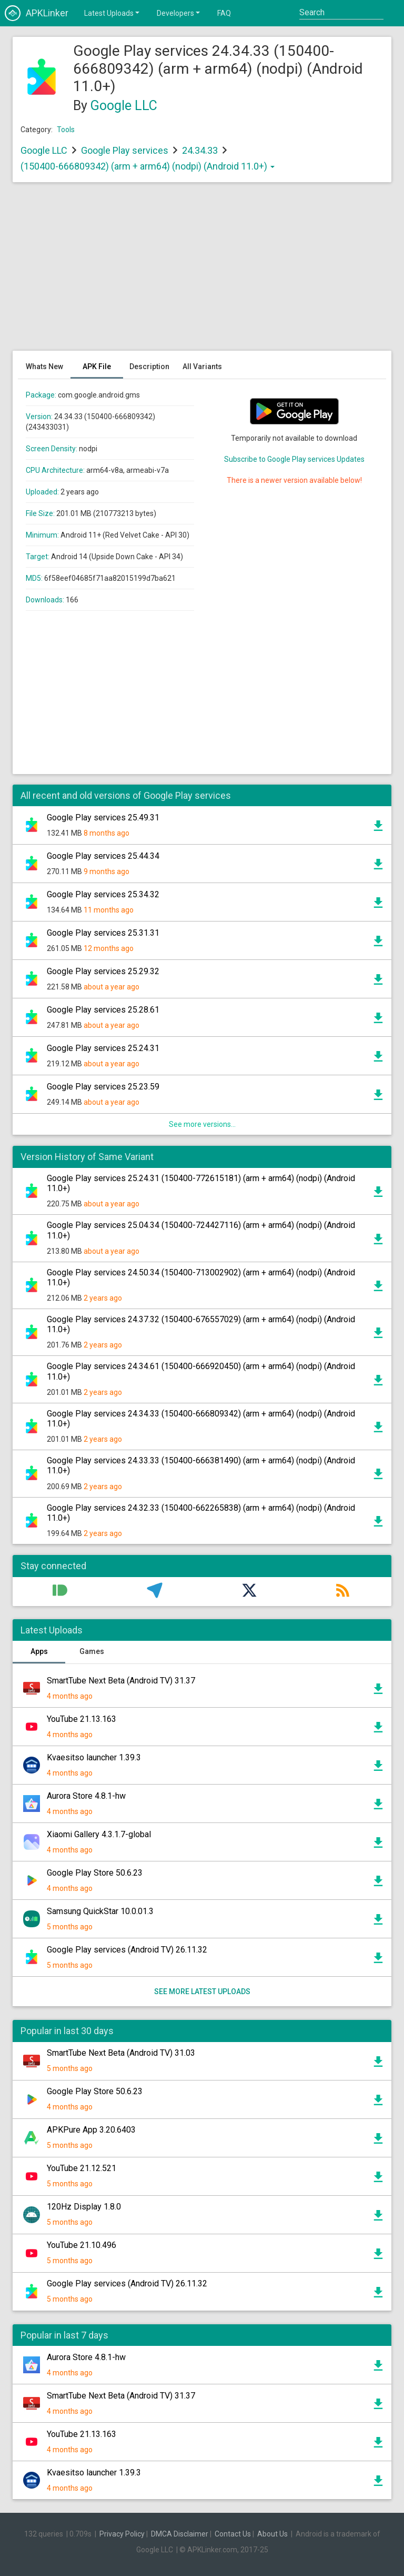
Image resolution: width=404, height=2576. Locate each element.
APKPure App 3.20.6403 (91, 2130)
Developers (179, 12)
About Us (272, 2534)
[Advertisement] (202, 271)
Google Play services (124, 150)
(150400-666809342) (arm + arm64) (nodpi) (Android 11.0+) (148, 166)
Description (149, 366)
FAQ (224, 13)
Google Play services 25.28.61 (103, 1010)
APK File (97, 366)
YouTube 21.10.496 (81, 2245)
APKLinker (36, 13)
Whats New (44, 366)
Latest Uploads (112, 12)
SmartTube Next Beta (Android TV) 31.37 (121, 1681)
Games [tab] (91, 1651)
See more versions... (202, 1124)
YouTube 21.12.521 (81, 2168)
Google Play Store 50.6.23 (95, 1873)
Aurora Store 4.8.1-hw (86, 1796)
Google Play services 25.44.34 (103, 856)
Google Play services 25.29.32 (103, 971)
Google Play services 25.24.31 (103, 1048)
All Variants (202, 366)
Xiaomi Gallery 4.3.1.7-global (99, 1834)
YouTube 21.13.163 (81, 1719)
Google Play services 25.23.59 (103, 1087)
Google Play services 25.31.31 (103, 933)
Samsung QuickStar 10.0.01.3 (100, 1911)
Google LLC (123, 105)
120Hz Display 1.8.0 (84, 2207)
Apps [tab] (39, 1651)
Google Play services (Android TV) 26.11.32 (127, 1950)
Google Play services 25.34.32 (103, 894)
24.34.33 (201, 150)
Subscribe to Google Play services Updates (294, 459)
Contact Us (233, 2534)
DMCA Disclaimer (179, 2534)
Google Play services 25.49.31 (103, 818)
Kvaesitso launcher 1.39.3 (94, 1757)
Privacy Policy (122, 2534)
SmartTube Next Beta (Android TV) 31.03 (121, 2053)
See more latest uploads (202, 1991)
